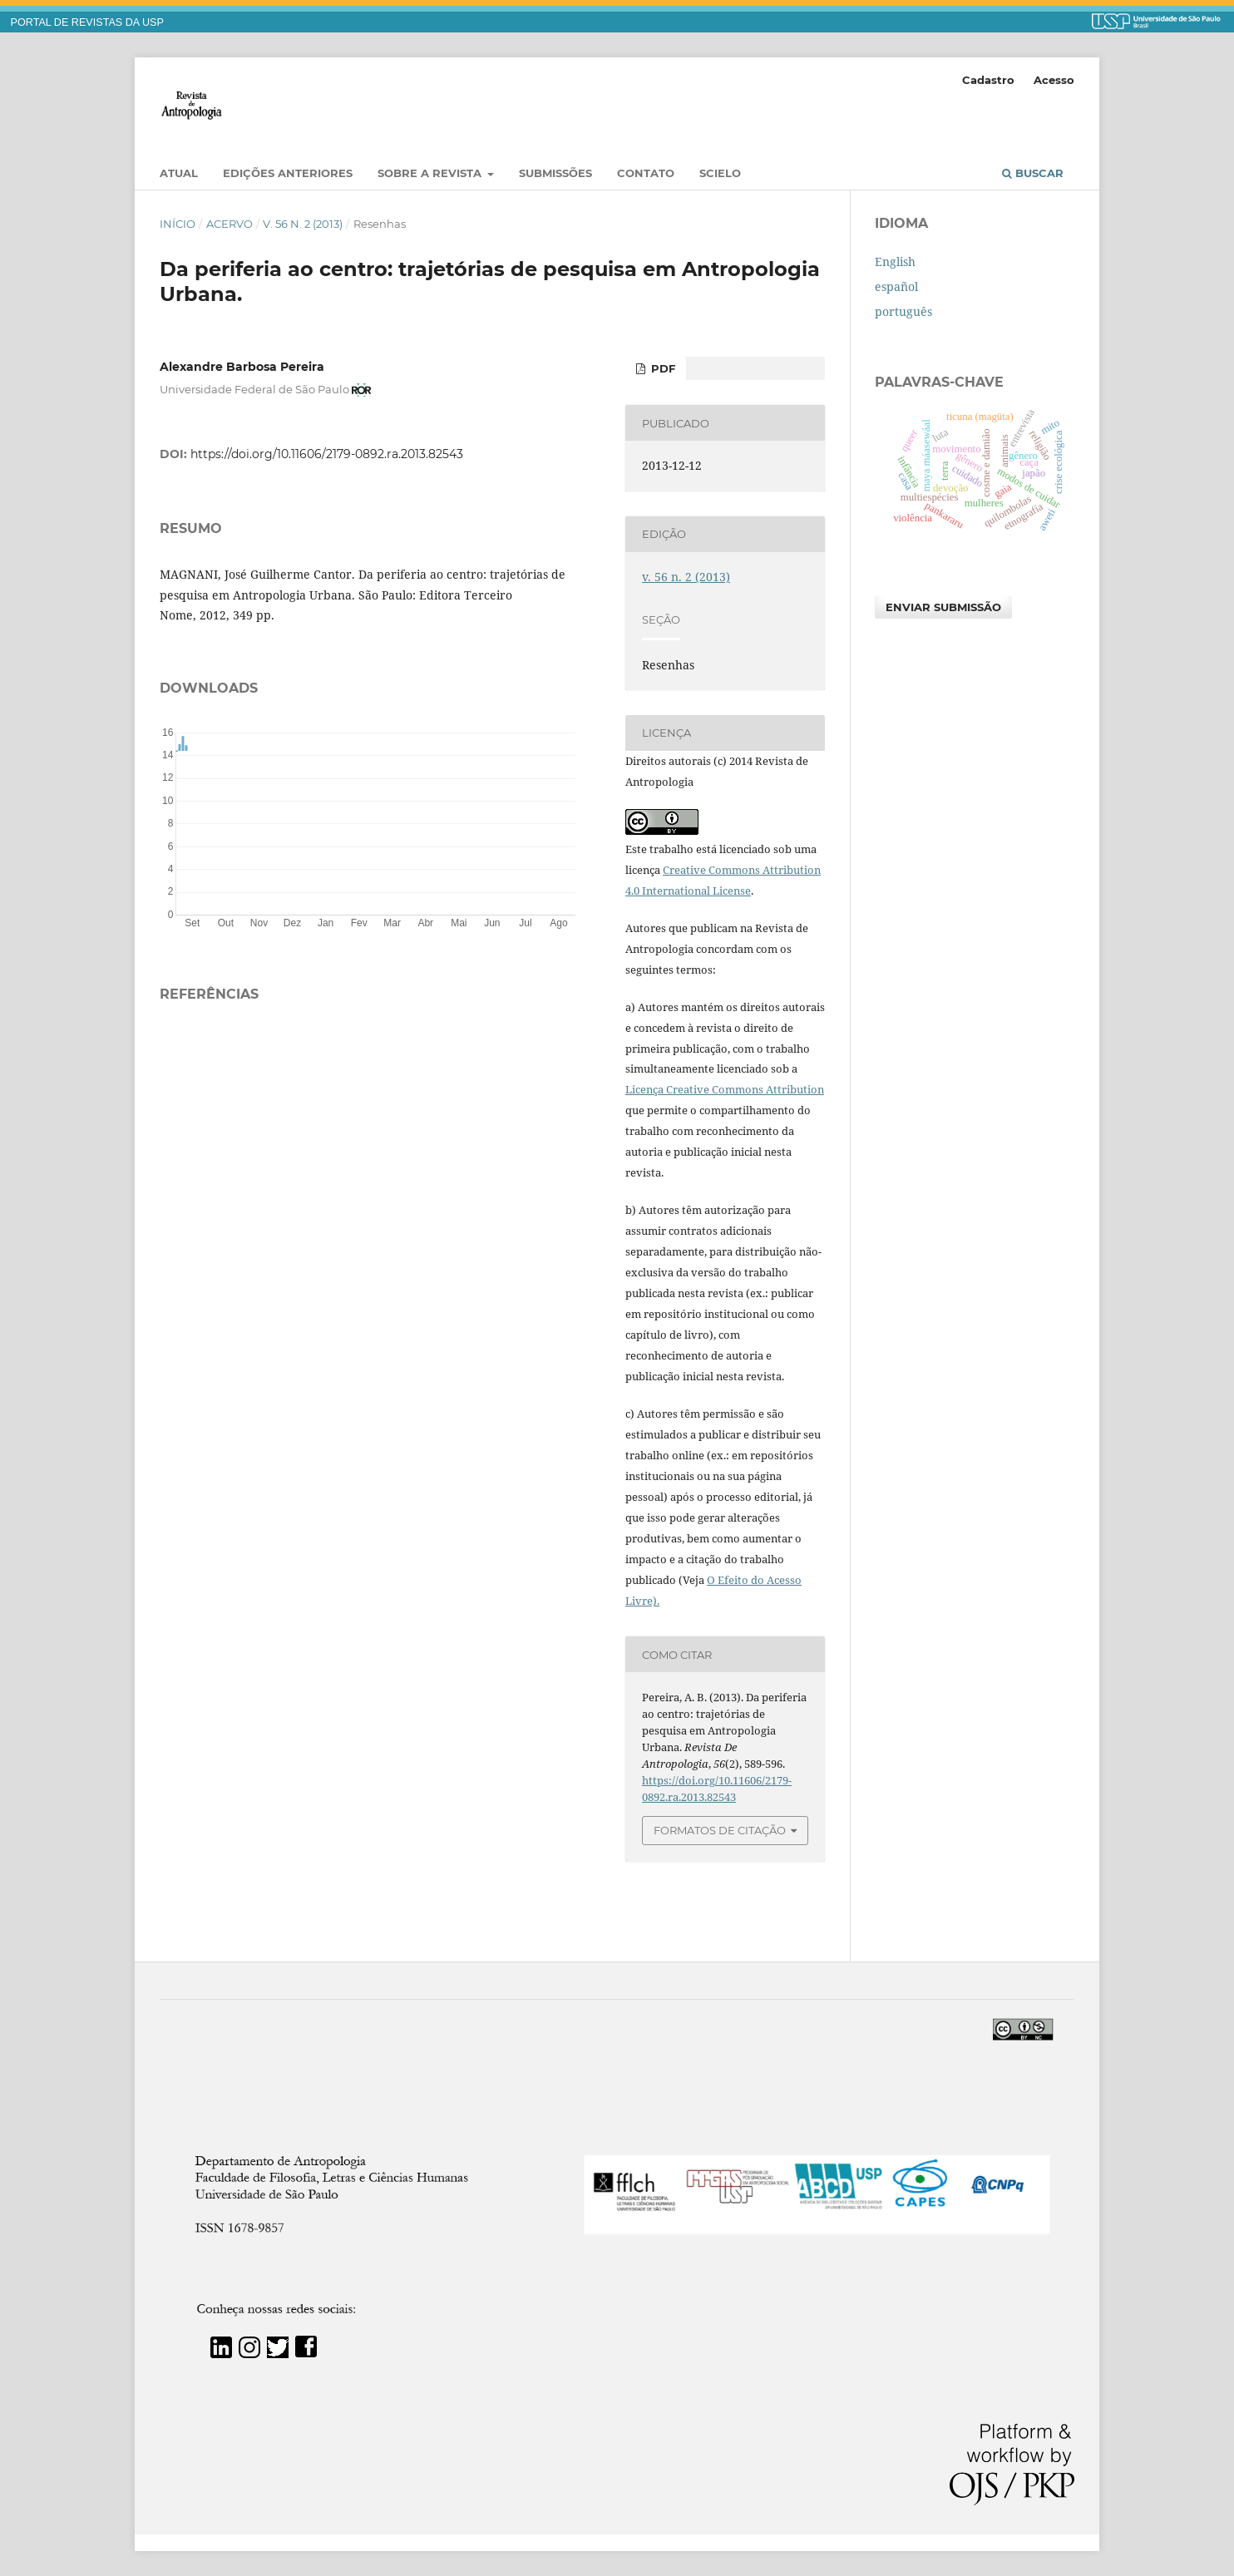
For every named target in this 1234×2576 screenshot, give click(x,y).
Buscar (1033, 173)
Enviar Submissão (943, 607)
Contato (645, 173)
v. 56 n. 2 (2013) (303, 223)
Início (177, 223)
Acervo (229, 223)
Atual (179, 173)
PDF (661, 368)
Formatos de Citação (720, 1830)
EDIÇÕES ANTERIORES (288, 173)
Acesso (1054, 79)
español (896, 286)
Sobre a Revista (431, 173)
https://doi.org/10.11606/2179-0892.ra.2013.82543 (326, 454)
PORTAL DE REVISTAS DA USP (87, 22)
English (895, 261)
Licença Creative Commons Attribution (724, 1089)
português (903, 311)
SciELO (720, 173)
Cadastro (988, 79)
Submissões (555, 173)
